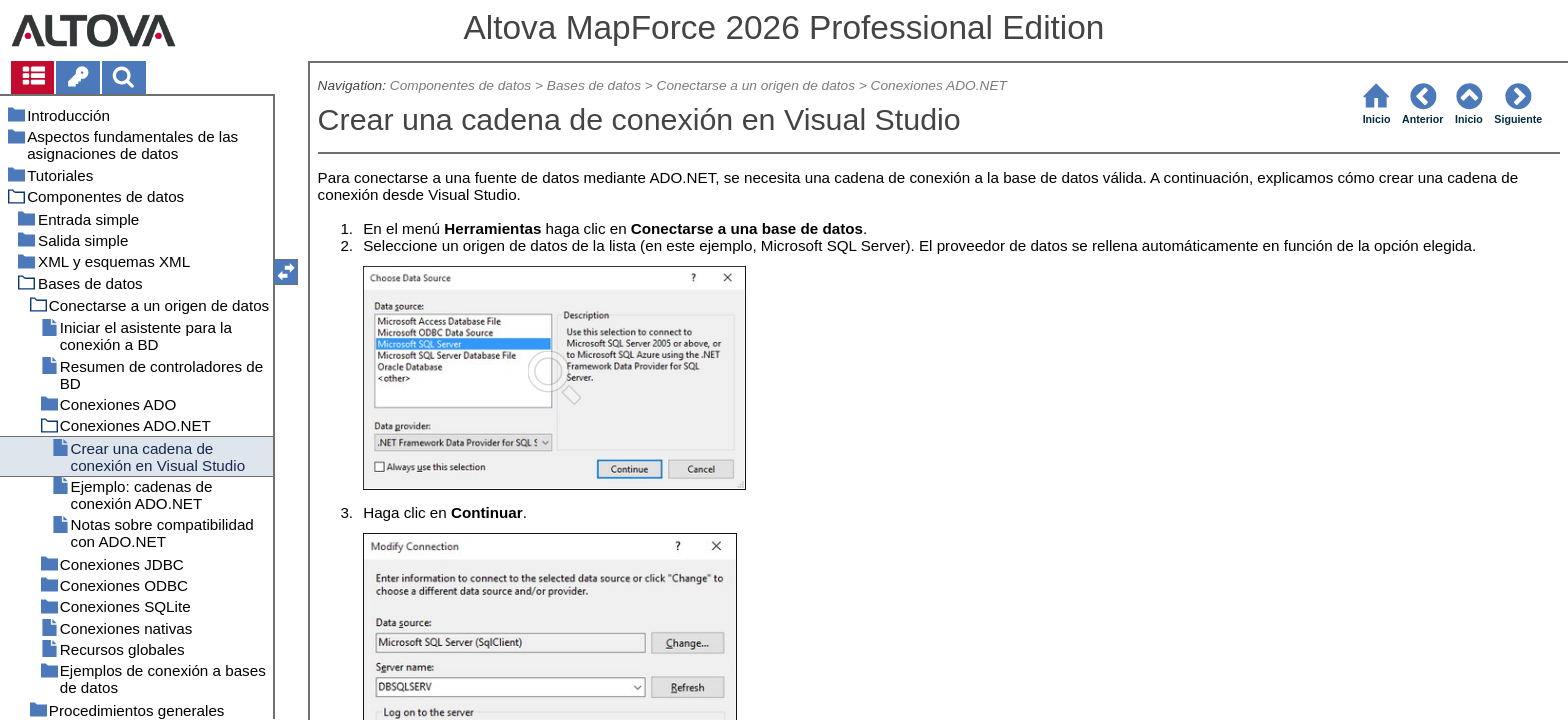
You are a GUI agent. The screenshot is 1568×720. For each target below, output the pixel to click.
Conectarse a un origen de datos (756, 85)
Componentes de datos (460, 85)
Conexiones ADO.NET (939, 85)
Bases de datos (594, 85)
